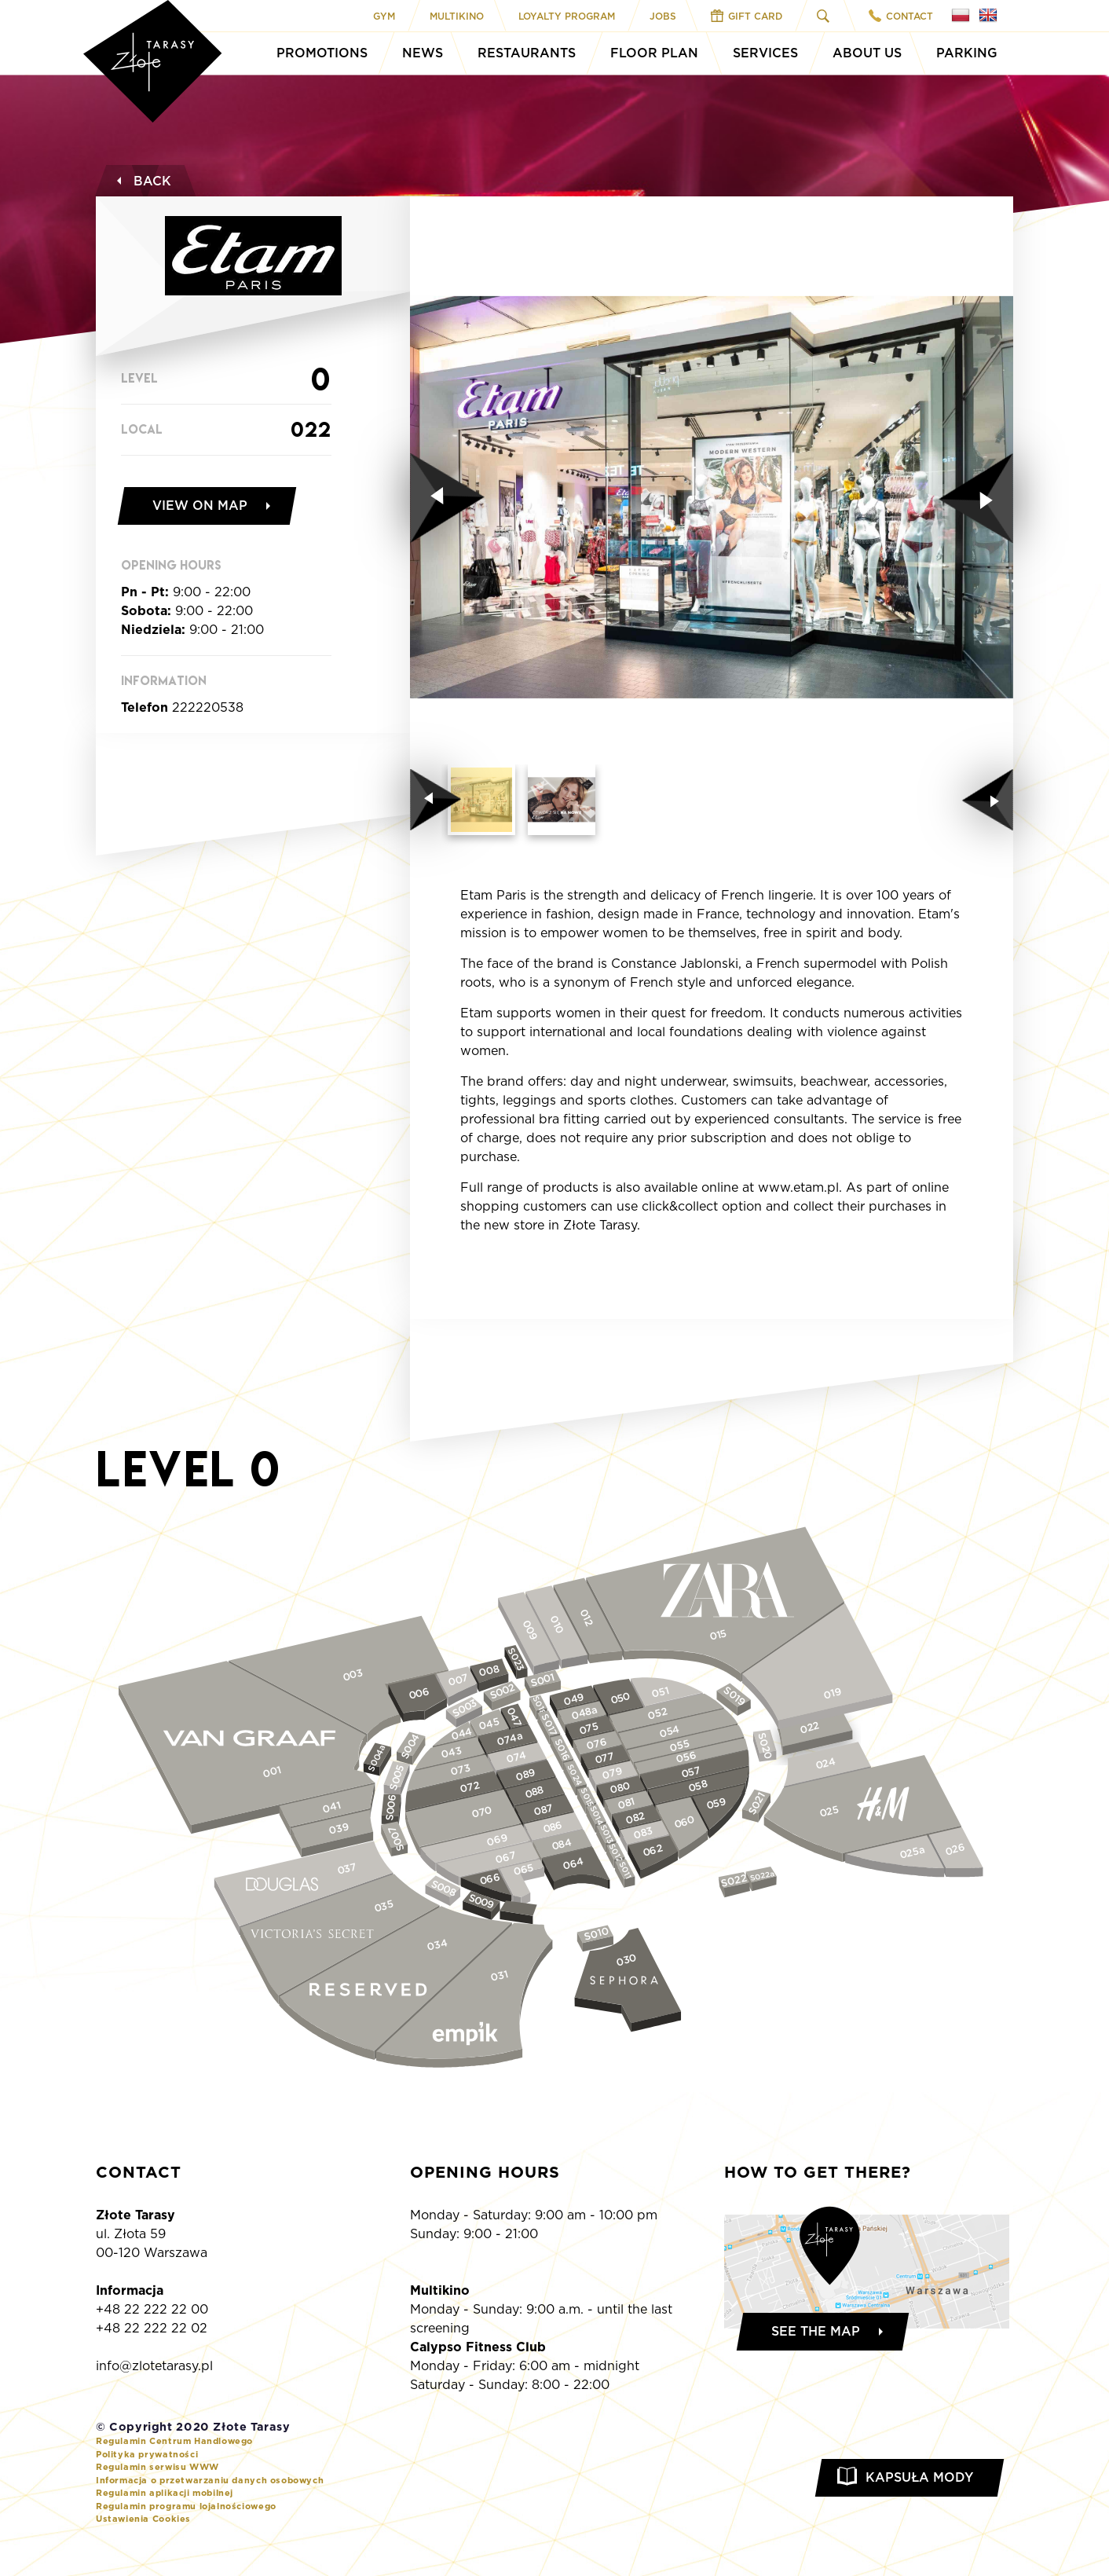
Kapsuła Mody (919, 2477)
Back (142, 181)
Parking (966, 53)
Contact (901, 15)
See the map (815, 2331)
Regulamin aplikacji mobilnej (164, 2492)
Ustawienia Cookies (143, 2518)
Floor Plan (654, 53)
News (422, 53)
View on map (199, 505)
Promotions (322, 53)
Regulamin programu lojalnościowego (186, 2506)
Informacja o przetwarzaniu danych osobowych (210, 2480)
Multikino (457, 16)
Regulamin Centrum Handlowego (174, 2440)
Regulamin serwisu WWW (157, 2466)
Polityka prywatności (147, 2454)
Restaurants (527, 53)
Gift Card (746, 15)
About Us (867, 53)
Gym (384, 16)
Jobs (663, 16)
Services (765, 53)
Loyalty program (566, 16)
